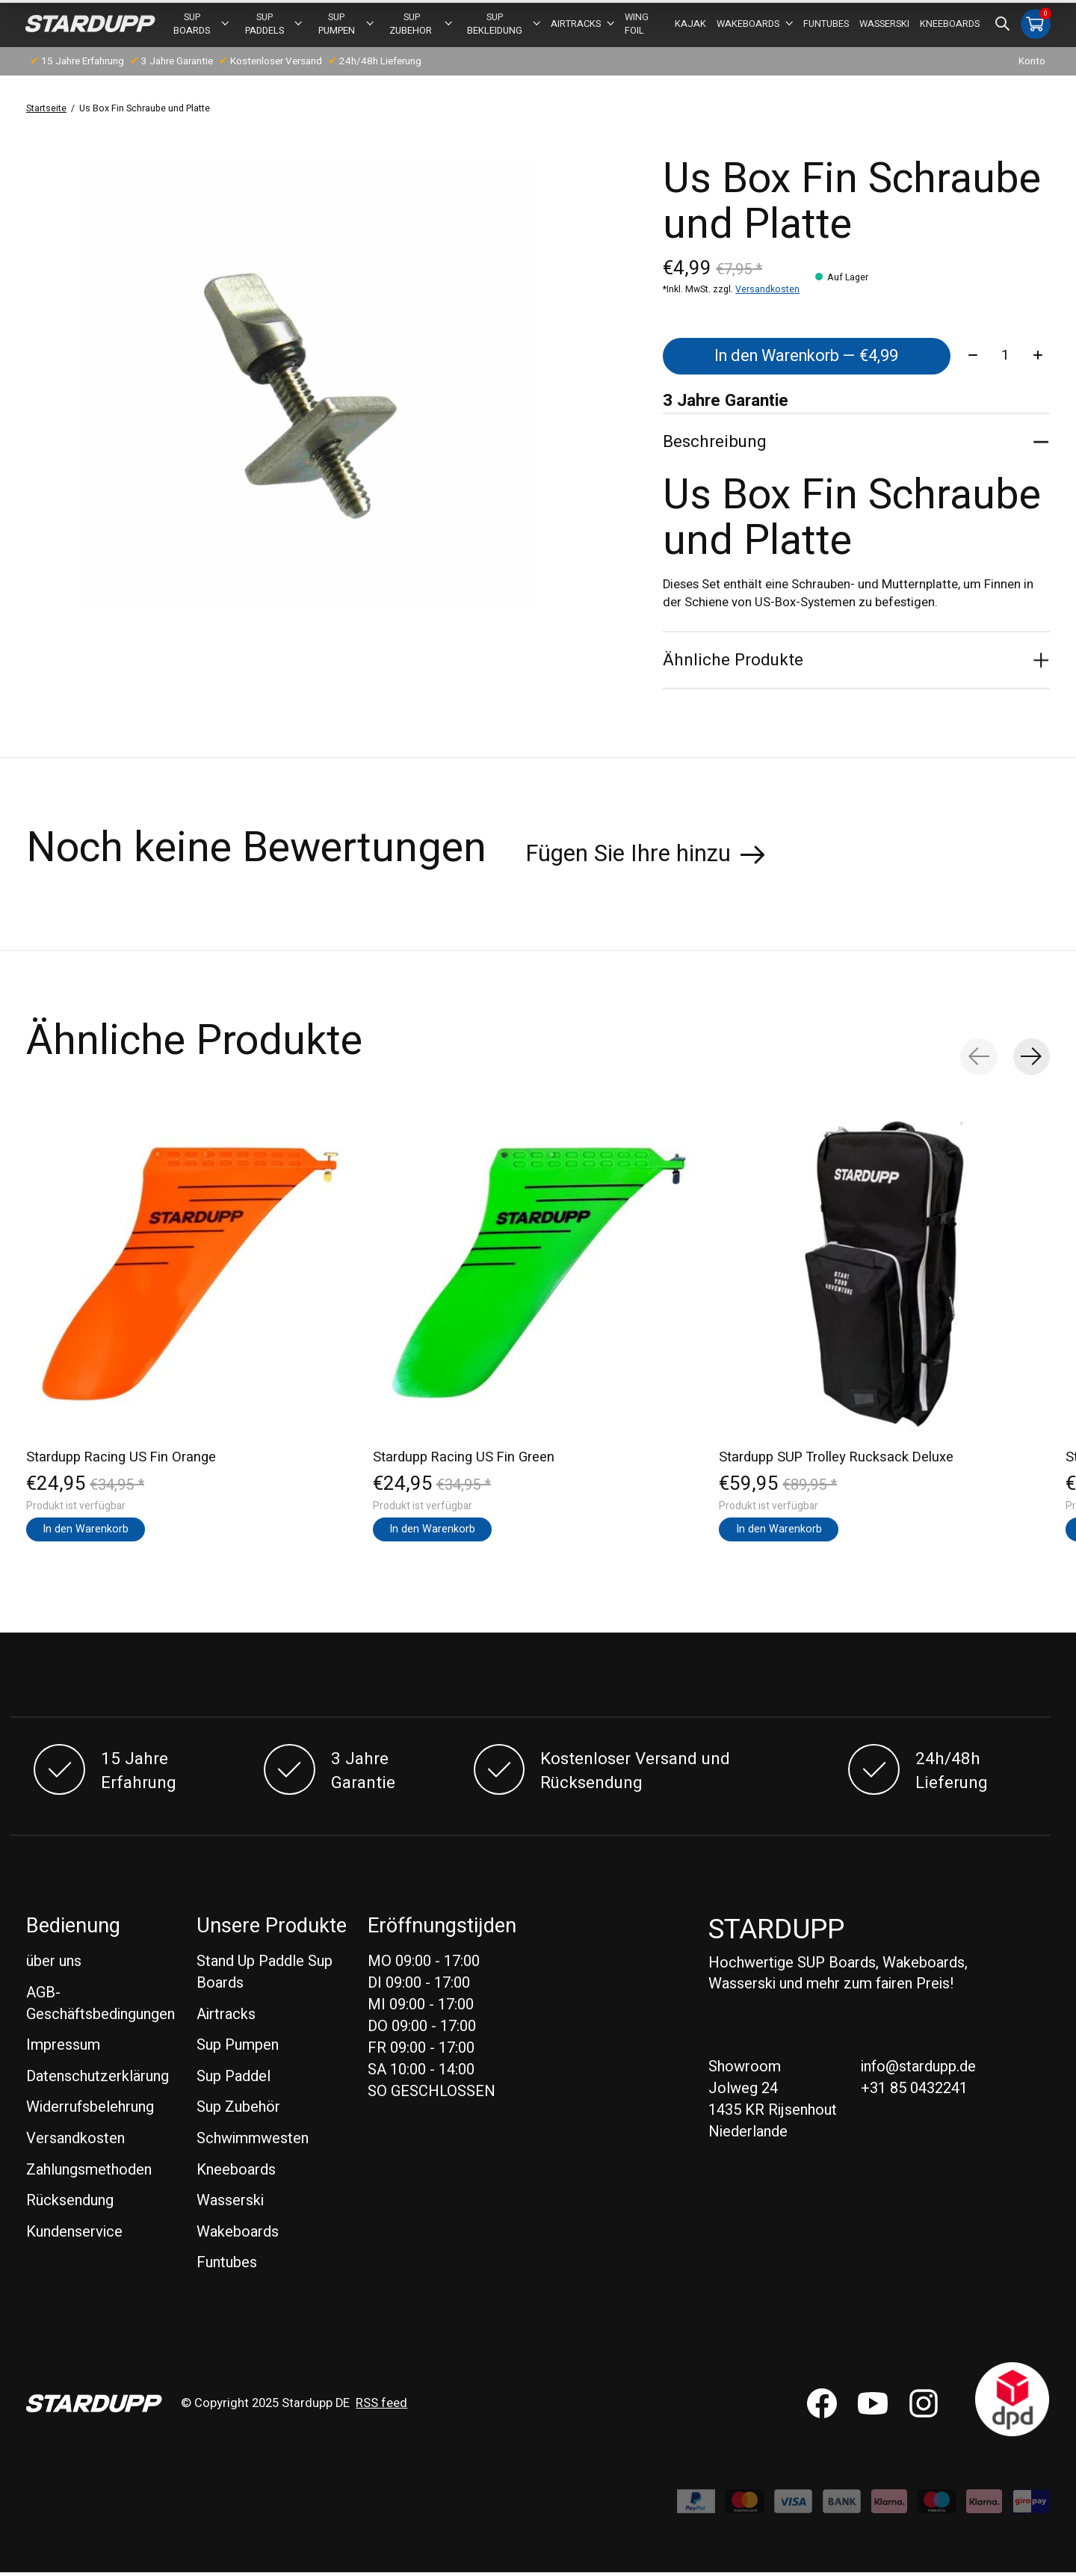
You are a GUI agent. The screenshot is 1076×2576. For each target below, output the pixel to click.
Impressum (63, 2049)
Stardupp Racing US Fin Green (463, 1460)
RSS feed (381, 2407)
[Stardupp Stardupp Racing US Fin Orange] (191, 1274)
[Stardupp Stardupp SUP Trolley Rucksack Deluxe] (884, 1274)
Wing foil (636, 24)
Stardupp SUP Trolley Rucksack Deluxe (836, 1460)
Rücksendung (70, 2204)
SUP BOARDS (201, 24)
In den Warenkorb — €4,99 (806, 358)
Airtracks (581, 24)
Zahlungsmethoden (89, 2173)
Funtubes (826, 24)
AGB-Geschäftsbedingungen (100, 2007)
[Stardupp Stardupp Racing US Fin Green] (538, 1274)
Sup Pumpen (346, 24)
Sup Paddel (233, 2080)
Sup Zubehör (238, 2111)
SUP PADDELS (274, 24)
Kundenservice (74, 2235)
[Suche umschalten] (1002, 25)
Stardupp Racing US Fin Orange (121, 1460)
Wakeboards (755, 24)
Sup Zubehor (420, 24)
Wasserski (884, 24)
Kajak (690, 24)
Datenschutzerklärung (97, 2080)
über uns (53, 1965)
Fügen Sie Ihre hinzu (628, 856)
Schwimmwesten (253, 2142)
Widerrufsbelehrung (90, 2111)
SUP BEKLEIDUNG (503, 24)
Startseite (46, 110)
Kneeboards (950, 24)
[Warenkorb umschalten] (1035, 25)
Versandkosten (767, 291)
